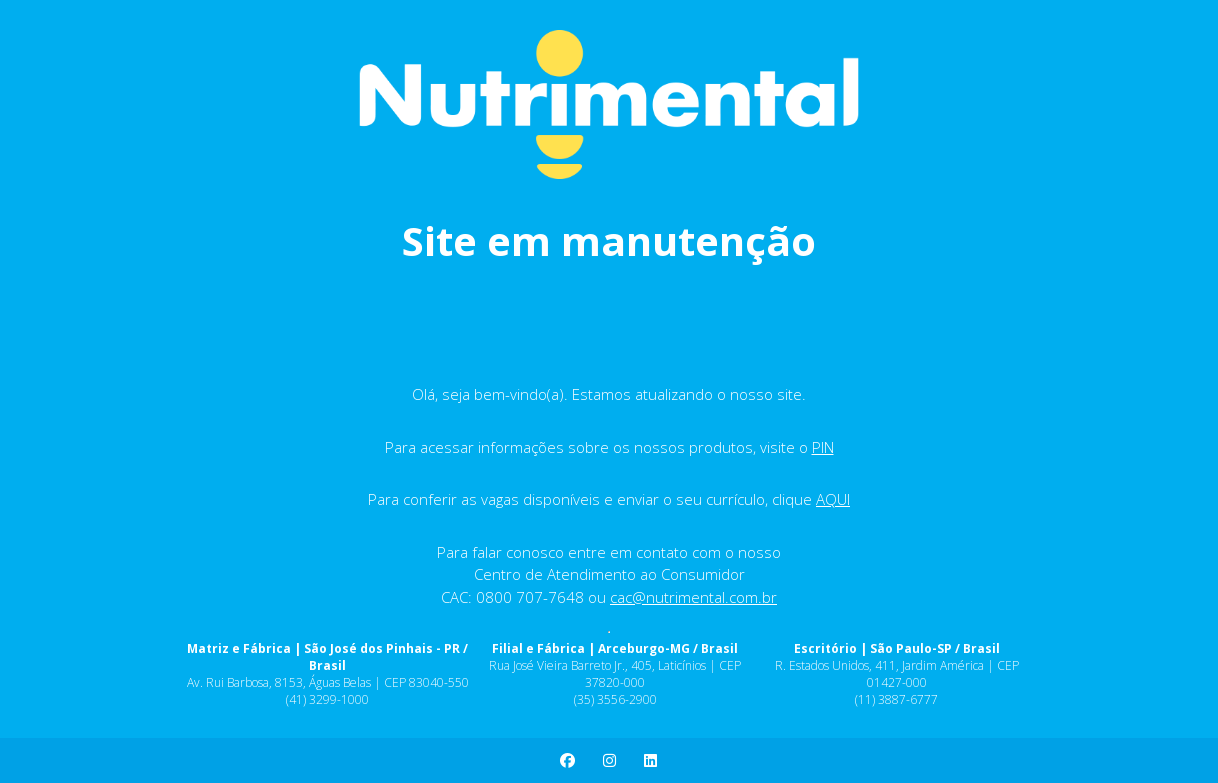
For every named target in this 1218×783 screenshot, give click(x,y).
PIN (823, 447)
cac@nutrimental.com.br (693, 597)
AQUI (833, 499)
